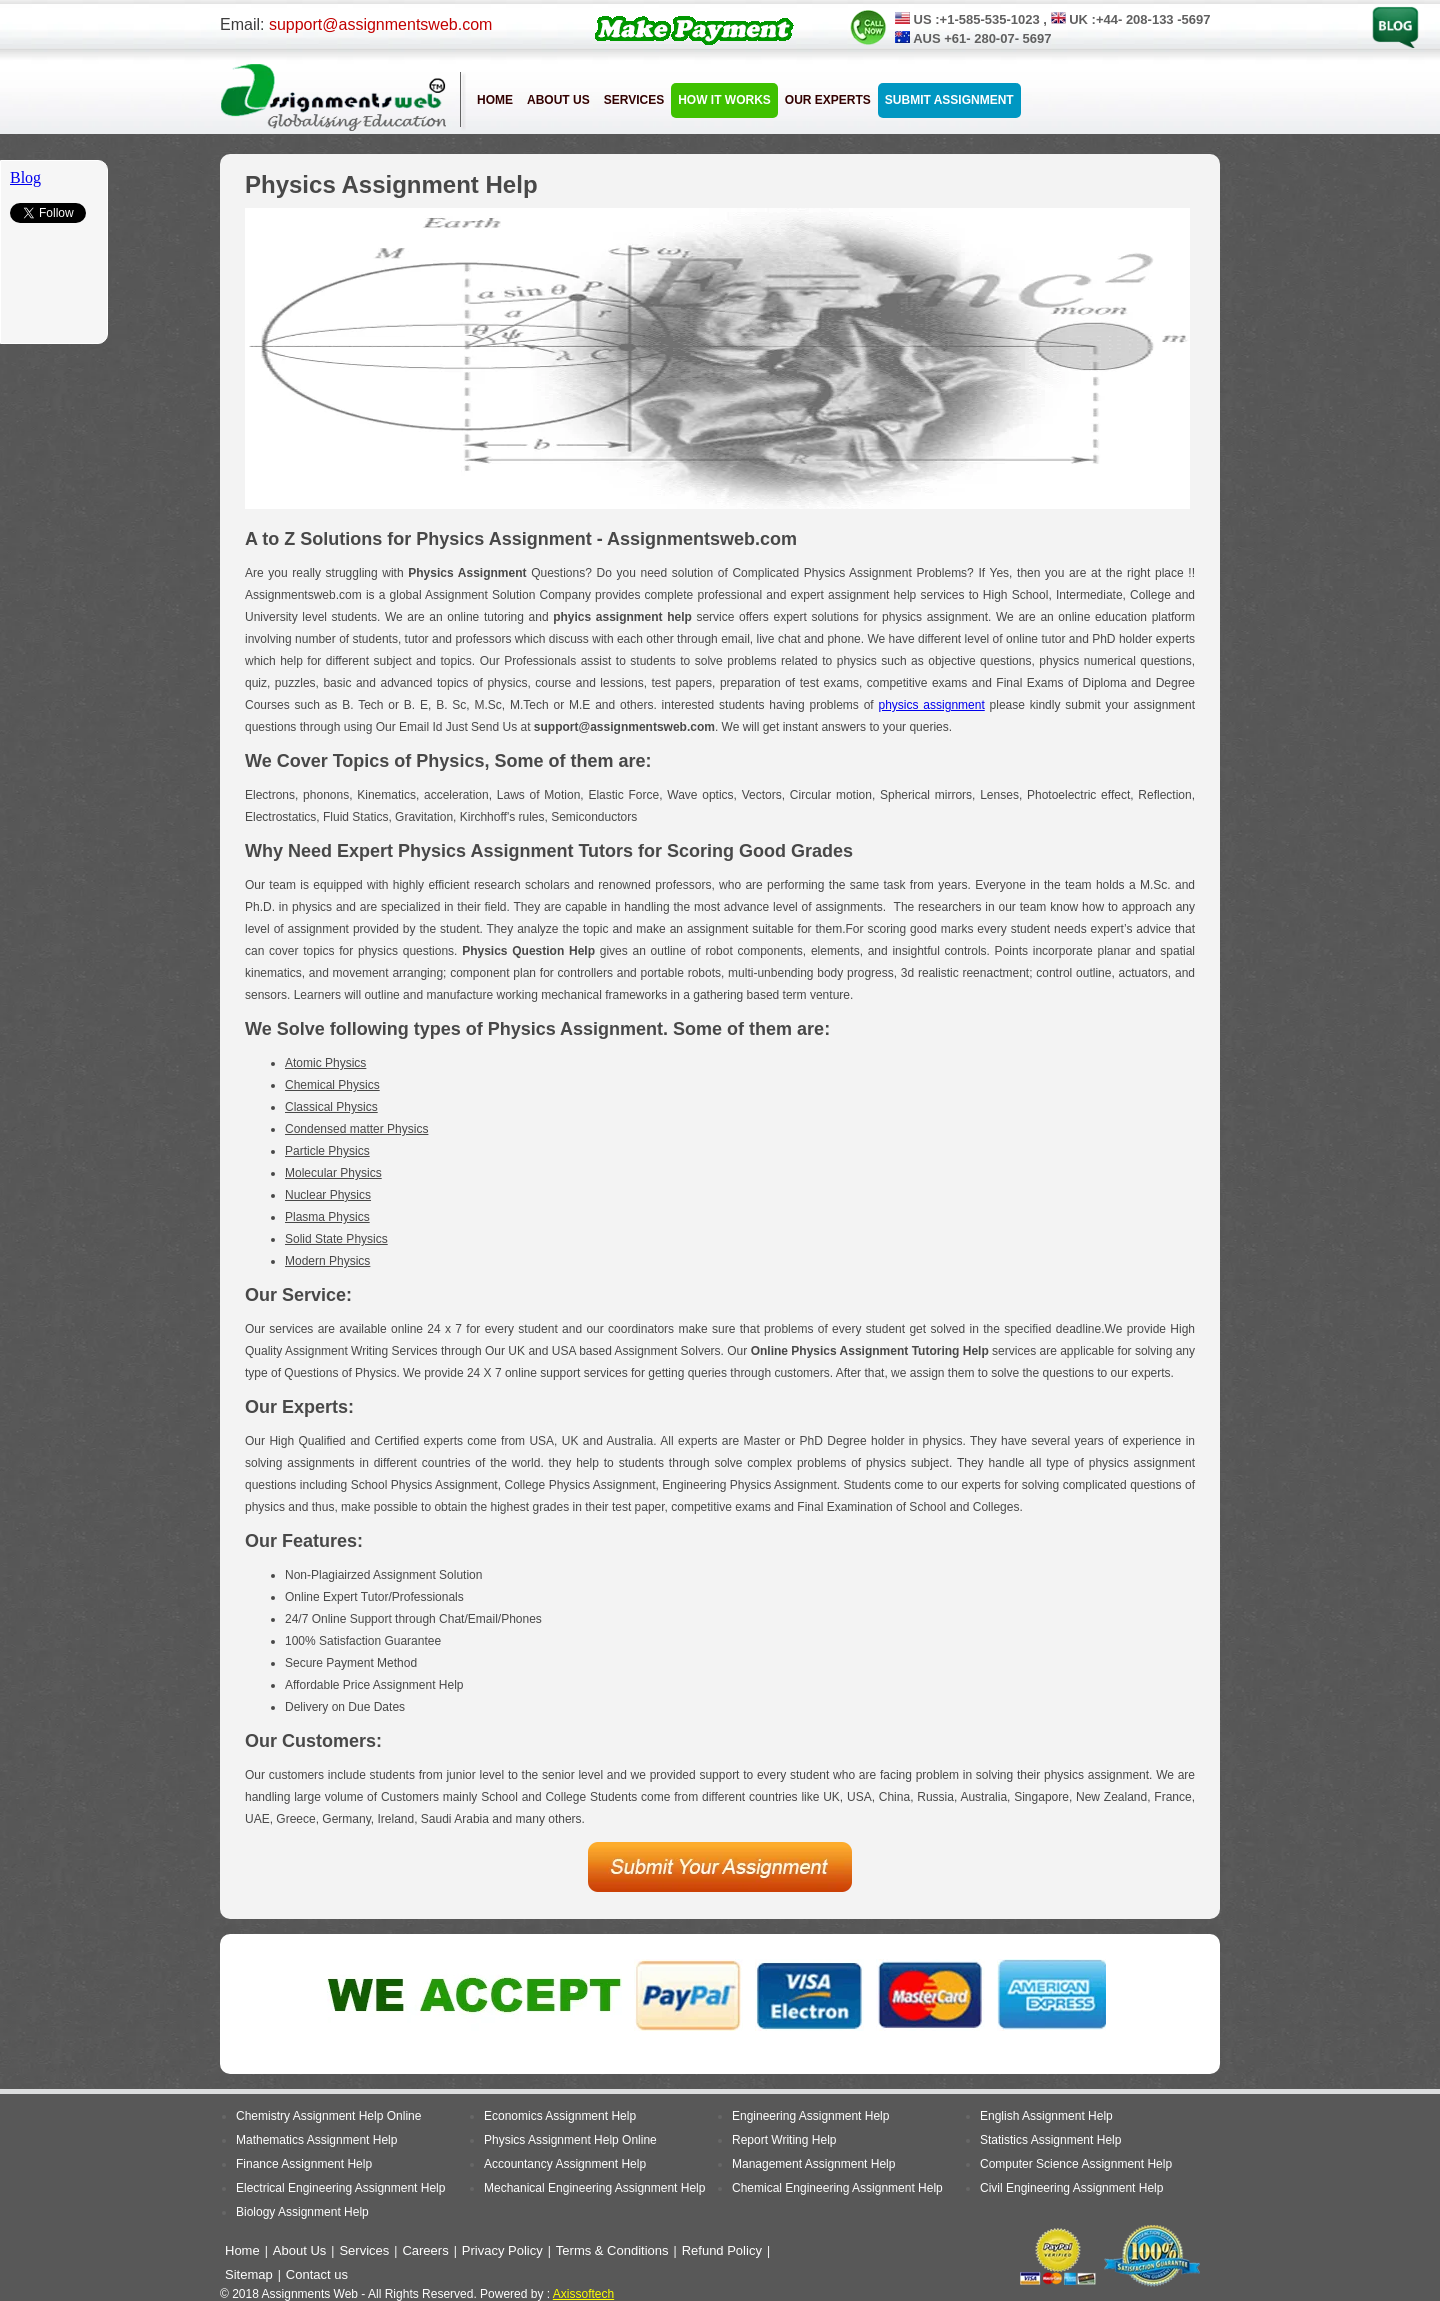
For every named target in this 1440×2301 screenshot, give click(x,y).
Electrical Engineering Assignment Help (340, 2188)
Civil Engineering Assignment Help (1071, 2188)
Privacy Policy (502, 2250)
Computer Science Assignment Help (1076, 2164)
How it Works (724, 100)
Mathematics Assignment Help (316, 2140)
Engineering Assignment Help (810, 2116)
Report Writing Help (784, 2140)
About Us (558, 100)
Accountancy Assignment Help (565, 2164)
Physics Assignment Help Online (570, 2140)
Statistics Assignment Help (1050, 2140)
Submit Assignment (949, 100)
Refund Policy (722, 2250)
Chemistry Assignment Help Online (328, 2116)
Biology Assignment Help (302, 2212)
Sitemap (249, 2274)
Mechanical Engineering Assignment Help (594, 2188)
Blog (1384, 13)
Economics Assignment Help (560, 2116)
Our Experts (828, 100)
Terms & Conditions (612, 2250)
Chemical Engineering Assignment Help (837, 2188)
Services (634, 100)
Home (495, 100)
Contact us (317, 2274)
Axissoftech (583, 2294)
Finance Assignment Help (304, 2164)
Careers (425, 2250)
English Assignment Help (1046, 2116)
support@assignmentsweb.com (380, 24)
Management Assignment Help (813, 2164)
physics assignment (932, 705)
